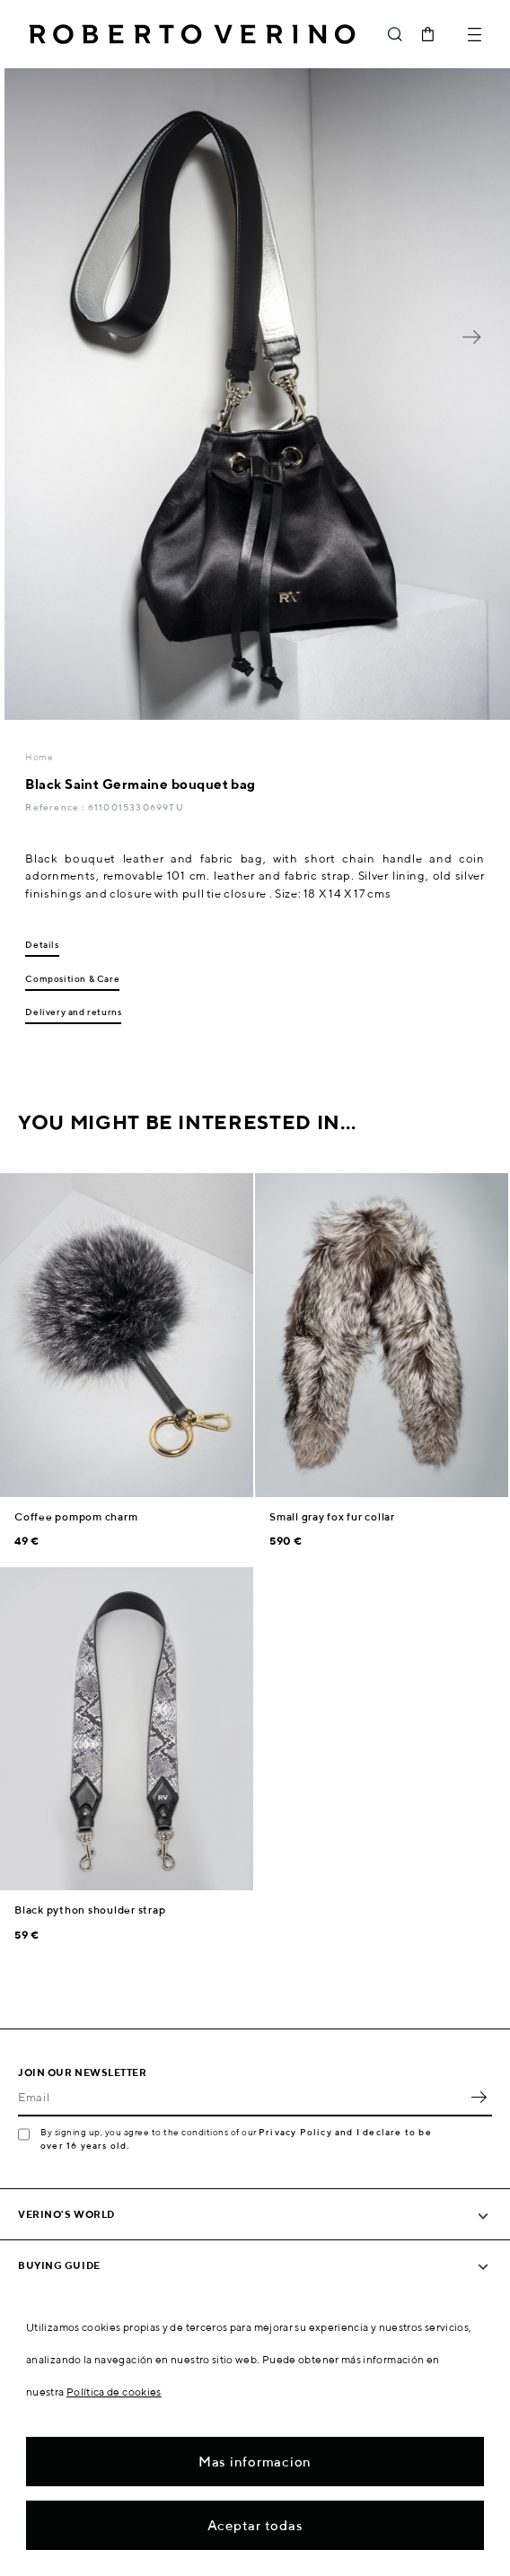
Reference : (56, 807)
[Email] (241, 2097)
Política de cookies (114, 2391)
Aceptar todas (255, 2525)
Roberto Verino (192, 34)
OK (478, 2097)
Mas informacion (255, 2461)
